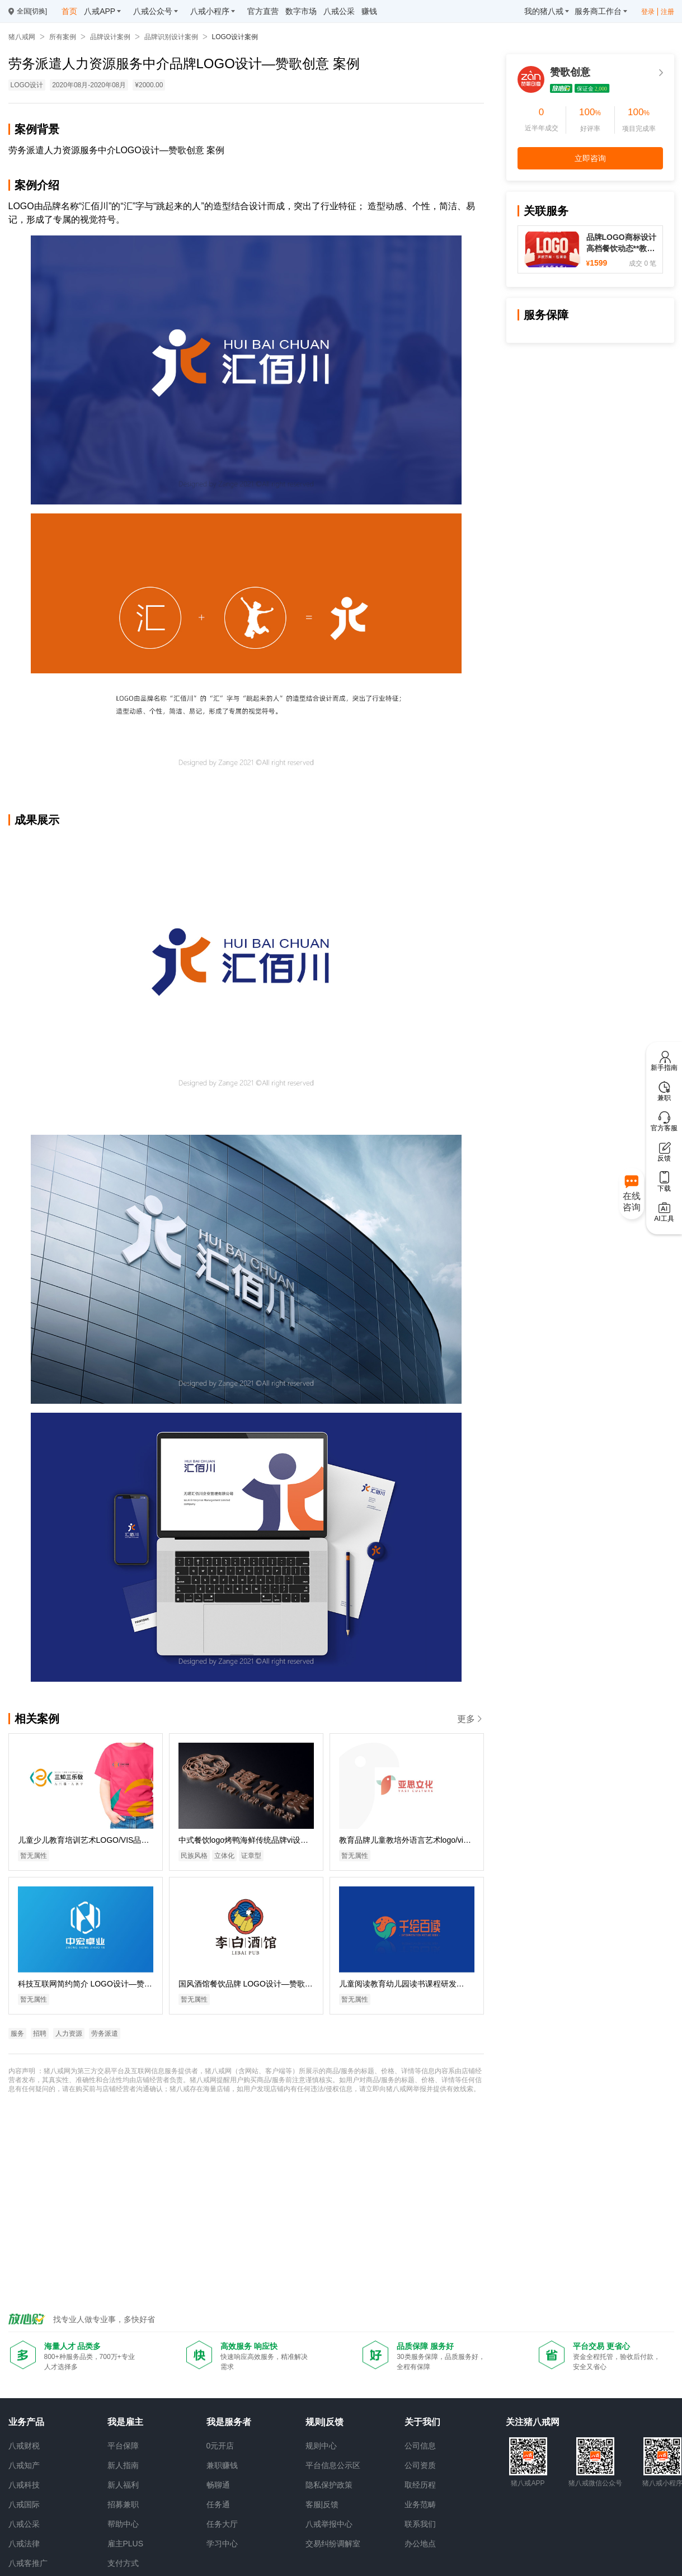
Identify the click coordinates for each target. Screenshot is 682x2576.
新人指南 (123, 2465)
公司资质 (420, 2465)
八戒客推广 (28, 2563)
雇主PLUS (125, 2543)
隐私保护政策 (328, 2484)
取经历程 (420, 2484)
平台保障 (123, 2445)
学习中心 (222, 2543)
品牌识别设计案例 (171, 37)
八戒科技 (24, 2484)
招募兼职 (123, 2504)
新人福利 (123, 2484)
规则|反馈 (324, 2422)
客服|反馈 (322, 2504)
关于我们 (422, 2422)
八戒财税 (24, 2445)
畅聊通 (218, 2484)
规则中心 (321, 2445)
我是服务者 (228, 2422)
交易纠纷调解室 (332, 2543)
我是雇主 (125, 2422)
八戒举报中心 (328, 2524)
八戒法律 (24, 2543)
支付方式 (123, 2563)
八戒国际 (24, 2504)
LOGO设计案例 (235, 37)
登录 (648, 12)
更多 (470, 1719)
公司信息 (420, 2445)
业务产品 (26, 2422)
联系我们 (420, 2524)
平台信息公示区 (332, 2465)
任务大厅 (222, 2524)
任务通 (218, 2504)
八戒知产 (24, 2465)
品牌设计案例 (110, 37)
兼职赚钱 (222, 2465)
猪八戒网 (21, 37)
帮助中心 (123, 2524)
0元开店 (220, 2445)
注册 (667, 12)
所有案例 (62, 37)
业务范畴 (420, 2504)
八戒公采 (24, 2524)
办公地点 (420, 2543)
